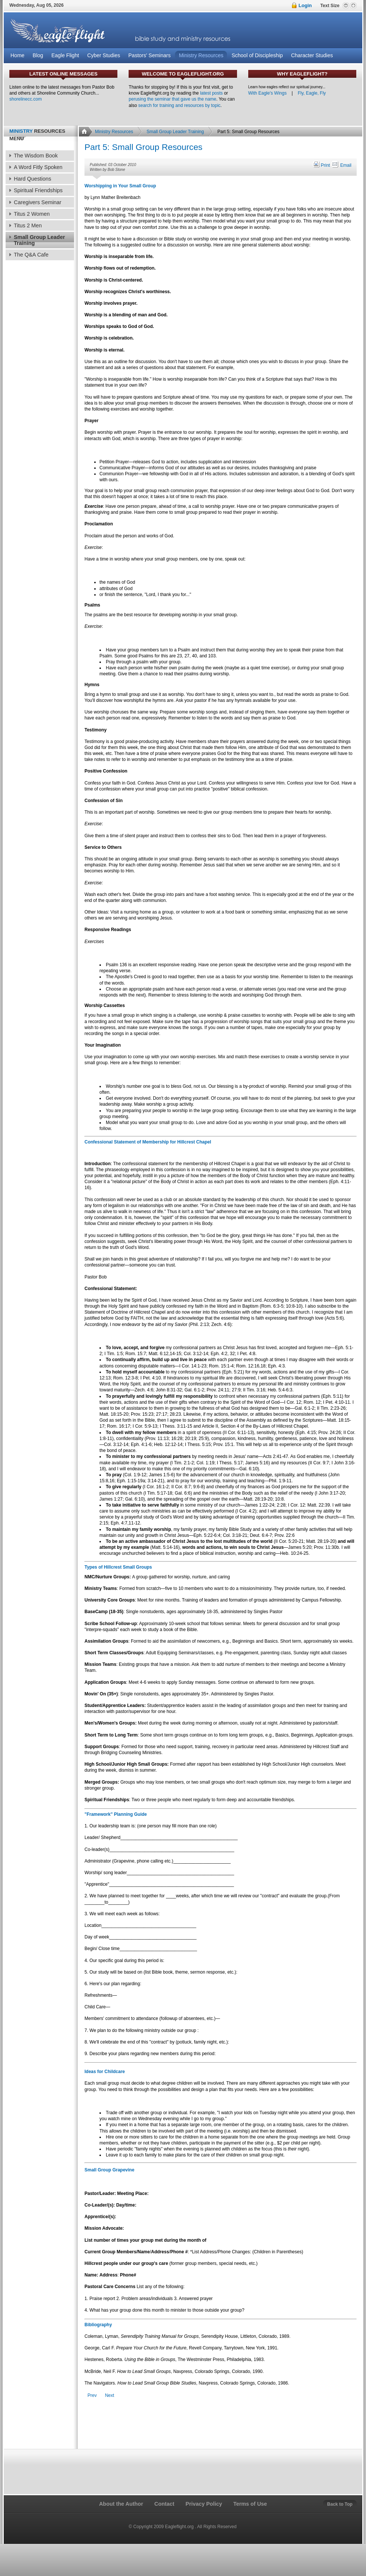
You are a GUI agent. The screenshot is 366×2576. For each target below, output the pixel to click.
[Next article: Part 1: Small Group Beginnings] (109, 2396)
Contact (164, 2504)
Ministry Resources (114, 131)
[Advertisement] (39, 386)
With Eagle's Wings (267, 93)
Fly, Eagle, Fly (312, 93)
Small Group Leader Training (175, 131)
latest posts (211, 93)
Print (322, 165)
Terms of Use (250, 2504)
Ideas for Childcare (104, 2071)
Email (341, 165)
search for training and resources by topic (179, 105)
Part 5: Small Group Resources (143, 147)
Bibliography (98, 2324)
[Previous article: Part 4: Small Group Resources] (92, 2396)
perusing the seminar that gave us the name (172, 99)
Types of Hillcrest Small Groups (118, 1567)
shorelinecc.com (25, 99)
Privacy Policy (203, 2504)
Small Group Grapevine (109, 2170)
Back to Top (340, 2504)
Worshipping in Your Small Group (120, 185)
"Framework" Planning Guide (115, 1814)
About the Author (121, 2504)
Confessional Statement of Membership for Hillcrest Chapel (147, 1142)
